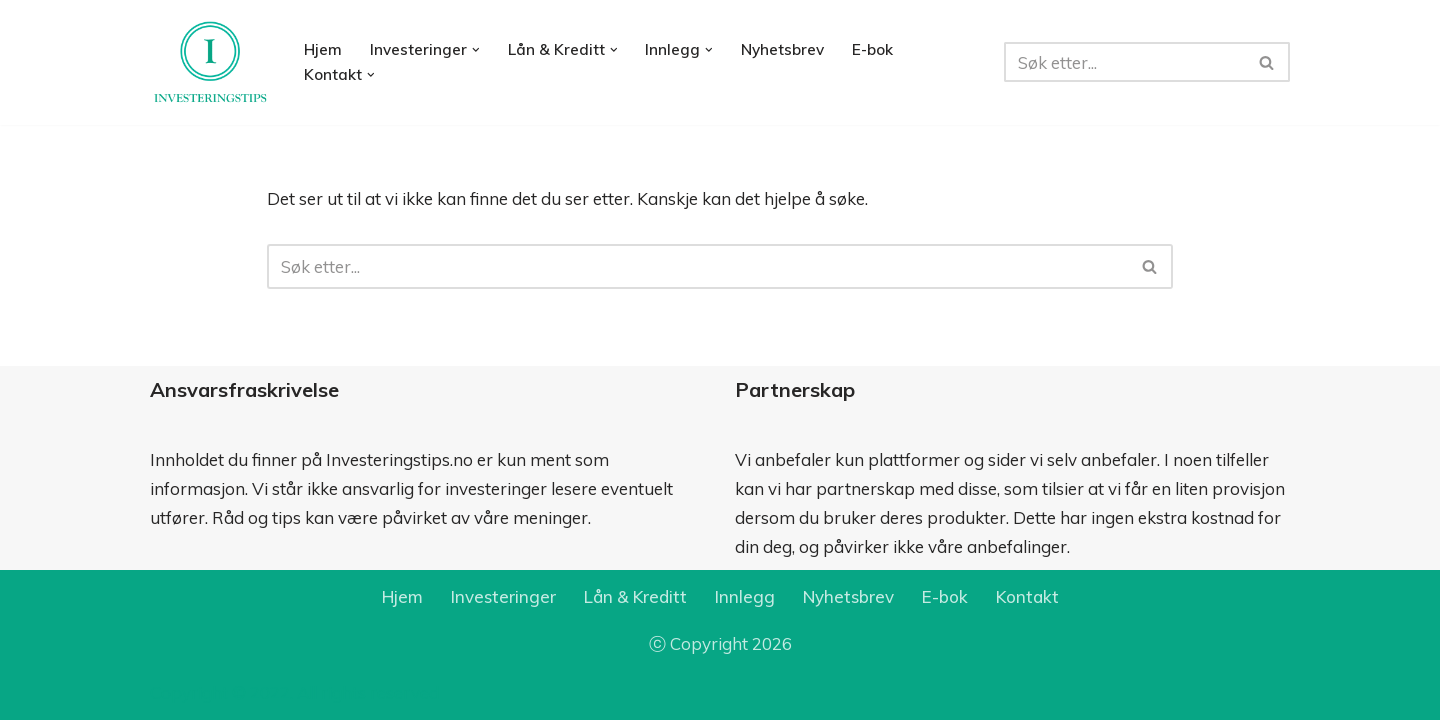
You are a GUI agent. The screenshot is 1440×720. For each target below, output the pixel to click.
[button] (476, 50)
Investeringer (503, 596)
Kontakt (1027, 596)
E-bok (872, 49)
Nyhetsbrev (782, 49)
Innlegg (745, 596)
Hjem (323, 49)
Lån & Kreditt (635, 596)
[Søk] (1124, 62)
